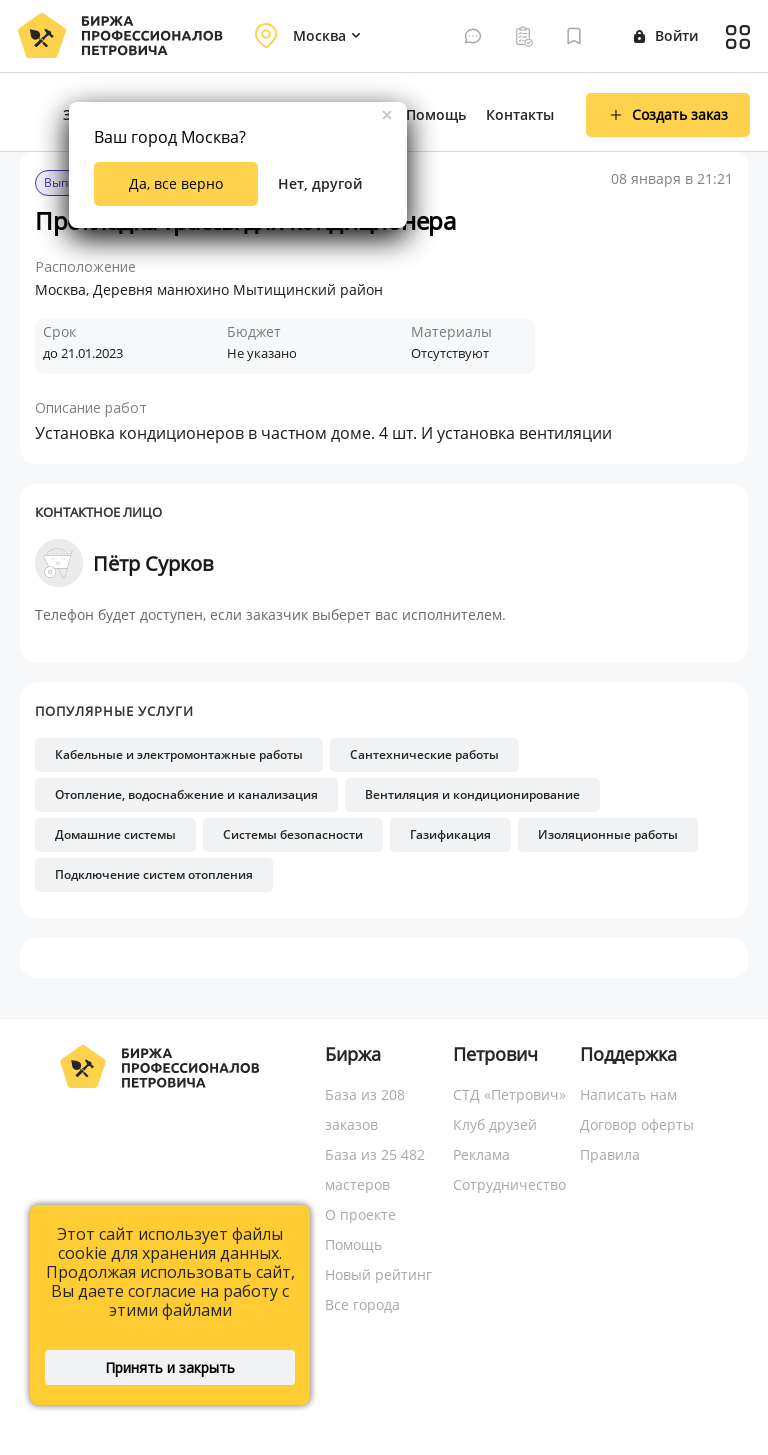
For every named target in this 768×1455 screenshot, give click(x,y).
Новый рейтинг (378, 1274)
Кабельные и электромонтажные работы (179, 754)
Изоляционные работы (608, 834)
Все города (362, 1304)
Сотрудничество (509, 1184)
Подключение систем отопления (154, 874)
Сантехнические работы (424, 754)
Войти (666, 35)
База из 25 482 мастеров (375, 1169)
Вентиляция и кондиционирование (472, 794)
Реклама (481, 1154)
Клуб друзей (495, 1124)
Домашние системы (115, 834)
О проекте (360, 1214)
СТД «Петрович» (509, 1094)
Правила (610, 1154)
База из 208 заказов (365, 1109)
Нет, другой (320, 183)
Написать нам (628, 1094)
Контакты (520, 114)
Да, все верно (176, 183)
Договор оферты (637, 1124)
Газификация (450, 834)
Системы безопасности (293, 834)
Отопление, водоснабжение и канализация (186, 794)
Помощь (436, 114)
